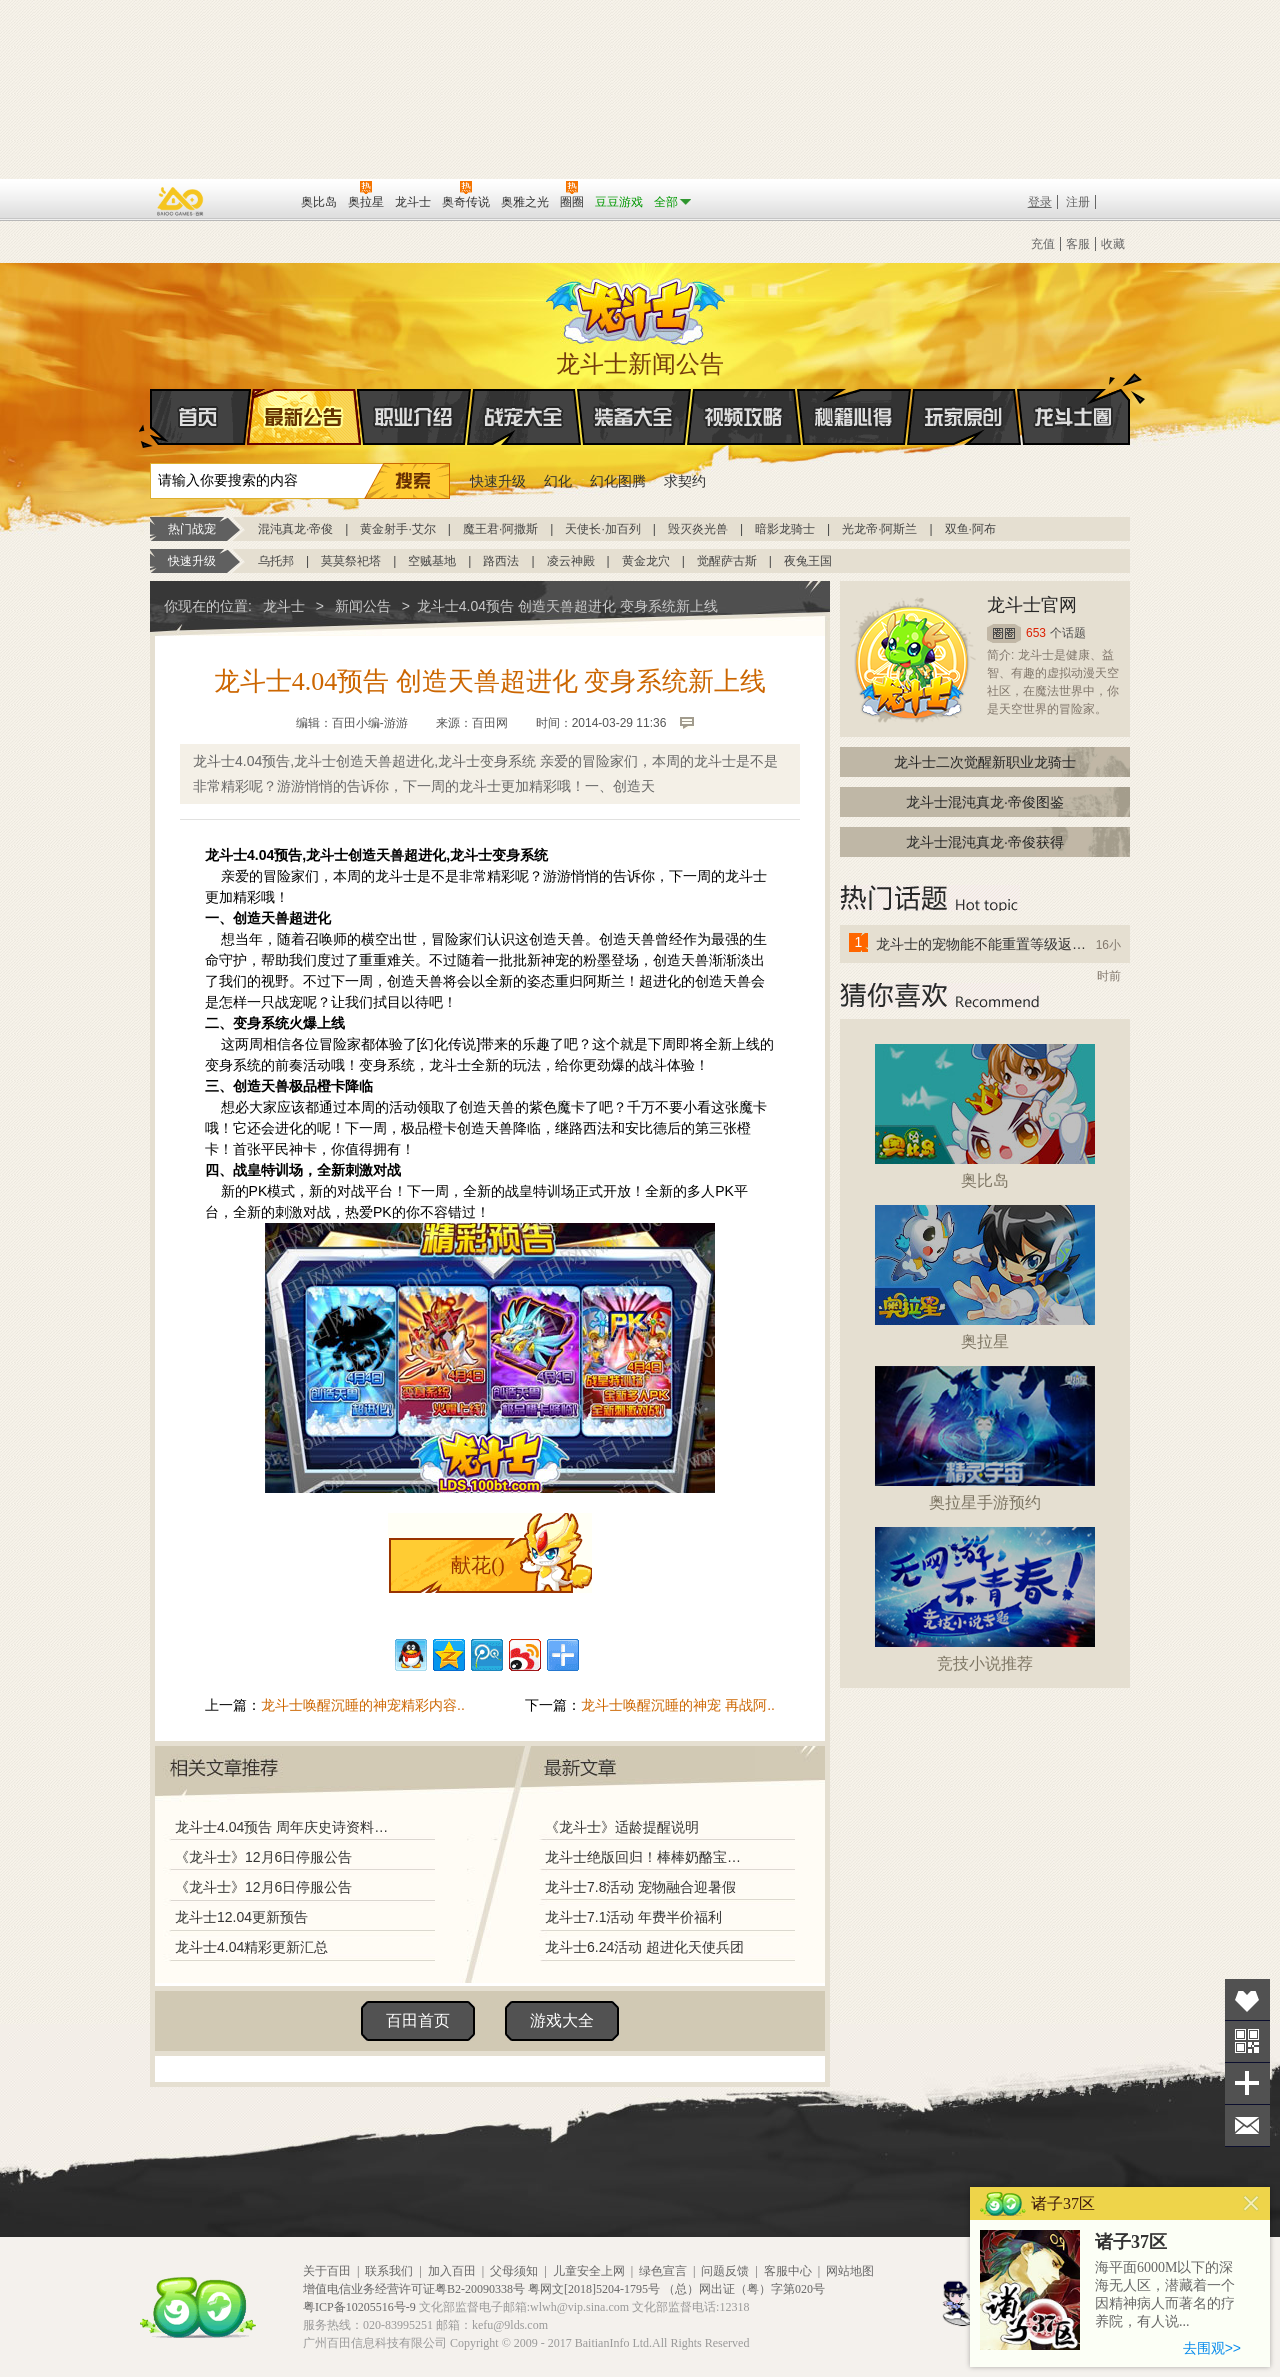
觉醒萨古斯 (727, 561)
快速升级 (498, 481)
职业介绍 (414, 417)
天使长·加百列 (602, 529)
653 (1036, 633)
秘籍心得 (854, 417)
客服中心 (788, 2271)
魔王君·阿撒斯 (500, 529)
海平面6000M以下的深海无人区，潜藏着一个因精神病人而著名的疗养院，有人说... (1165, 2294)
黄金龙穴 (646, 561)
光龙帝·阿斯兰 (879, 529)
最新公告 (304, 417)
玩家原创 (964, 417)
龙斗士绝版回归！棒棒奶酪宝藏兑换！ (649, 1857)
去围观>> (1212, 2348)
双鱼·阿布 (970, 529)
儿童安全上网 (589, 2271)
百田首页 (418, 2020)
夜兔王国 (808, 561)
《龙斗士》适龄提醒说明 (622, 1827)
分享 (1247, 2083)
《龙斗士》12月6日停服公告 (263, 1857)
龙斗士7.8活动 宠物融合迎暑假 (640, 1887)
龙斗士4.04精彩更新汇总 (251, 1947)
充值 (1043, 244)
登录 (1040, 202)
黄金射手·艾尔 (397, 529)
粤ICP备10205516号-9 (359, 2307)
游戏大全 (562, 2020)
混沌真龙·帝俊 (295, 529)
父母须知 (514, 2271)
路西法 (501, 561)
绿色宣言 (663, 2271)
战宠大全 (524, 417)
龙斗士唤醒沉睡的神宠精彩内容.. (363, 1705)
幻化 (558, 481)
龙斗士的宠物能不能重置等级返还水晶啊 (982, 944)
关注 (1247, 2041)
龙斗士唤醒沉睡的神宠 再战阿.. (678, 1705)
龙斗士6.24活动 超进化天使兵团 (644, 1947)
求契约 (685, 481)
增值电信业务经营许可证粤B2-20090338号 (414, 2289)
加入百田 (452, 2271)
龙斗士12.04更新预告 (241, 1917)
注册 (1078, 202)
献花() (477, 1565)
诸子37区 (1131, 2242)
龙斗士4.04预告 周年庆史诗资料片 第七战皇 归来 (287, 1827)
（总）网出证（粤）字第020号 (744, 2289)
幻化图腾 (618, 481)
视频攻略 (744, 417)
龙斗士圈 (1073, 398)
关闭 (1251, 2203)
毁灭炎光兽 (698, 529)
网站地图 (850, 2271)
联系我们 (389, 2271)
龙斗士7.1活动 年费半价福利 (633, 1917)
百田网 (256, 200)
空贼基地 (432, 561)
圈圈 (1004, 633)
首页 (151, 418)
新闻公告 (363, 606)
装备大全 (634, 417)
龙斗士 (637, 307)
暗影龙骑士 (785, 529)
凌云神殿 (571, 561)
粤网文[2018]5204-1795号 (594, 2289)
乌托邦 (276, 561)
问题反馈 (725, 2271)
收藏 (1113, 244)
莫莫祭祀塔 (351, 561)
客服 (1078, 244)
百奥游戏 (181, 201)
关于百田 (327, 2271)
